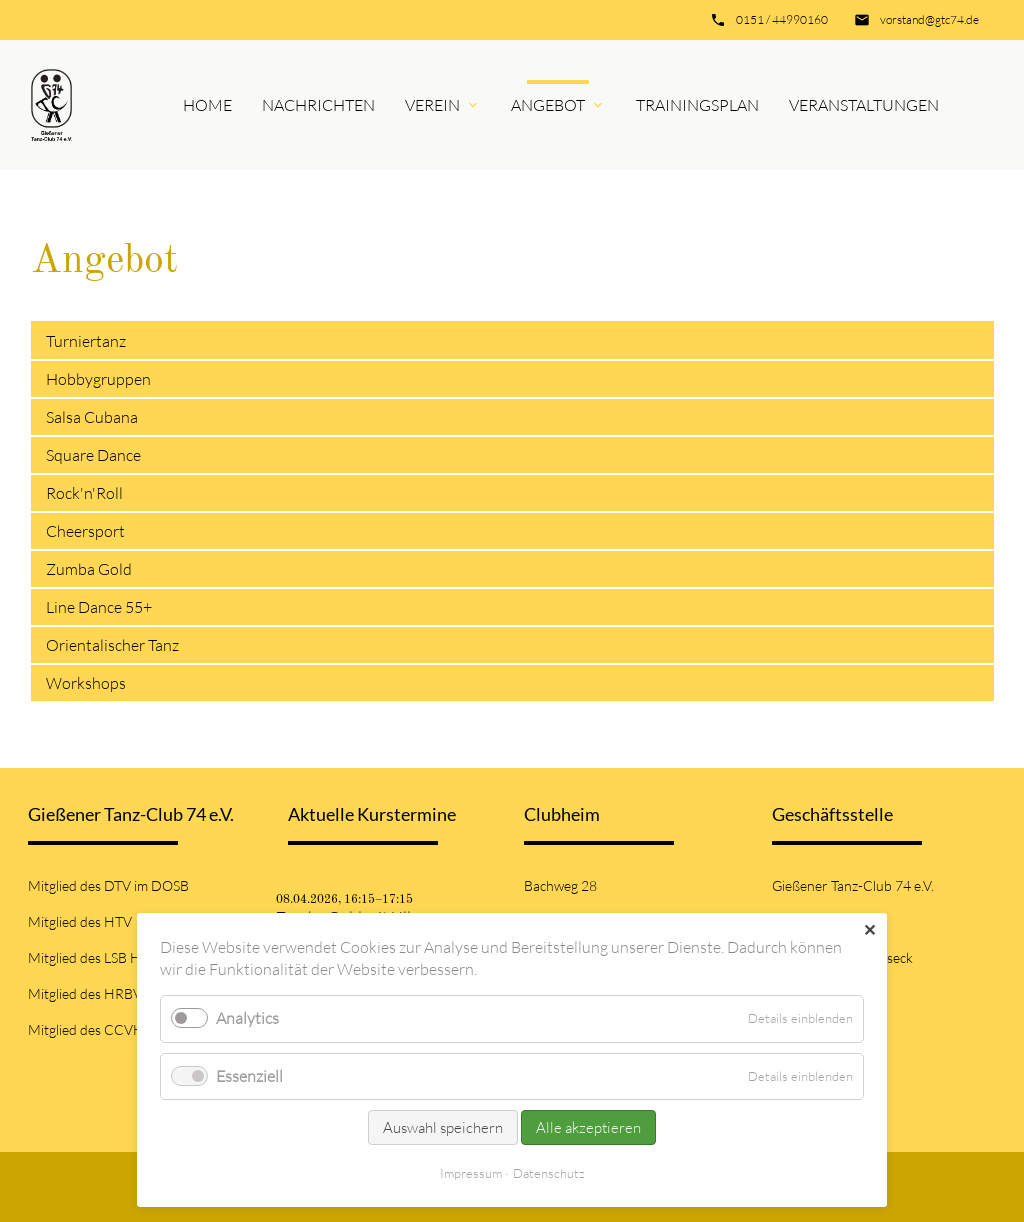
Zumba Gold (89, 569)
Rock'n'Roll (84, 493)
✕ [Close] (869, 930)
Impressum (471, 1173)
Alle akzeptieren (588, 1127)
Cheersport (85, 531)
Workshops (86, 683)
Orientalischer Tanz (112, 645)
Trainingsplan (697, 105)
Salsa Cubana (92, 417)
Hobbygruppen (98, 379)
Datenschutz (549, 1173)
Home (207, 105)
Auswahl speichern (443, 1127)
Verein (432, 105)
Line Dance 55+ (99, 607)
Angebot (548, 105)
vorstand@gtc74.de (929, 19)
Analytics (247, 1018)
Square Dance (93, 455)
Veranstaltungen (864, 105)
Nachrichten (318, 105)
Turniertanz (87, 341)
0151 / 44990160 (782, 19)
